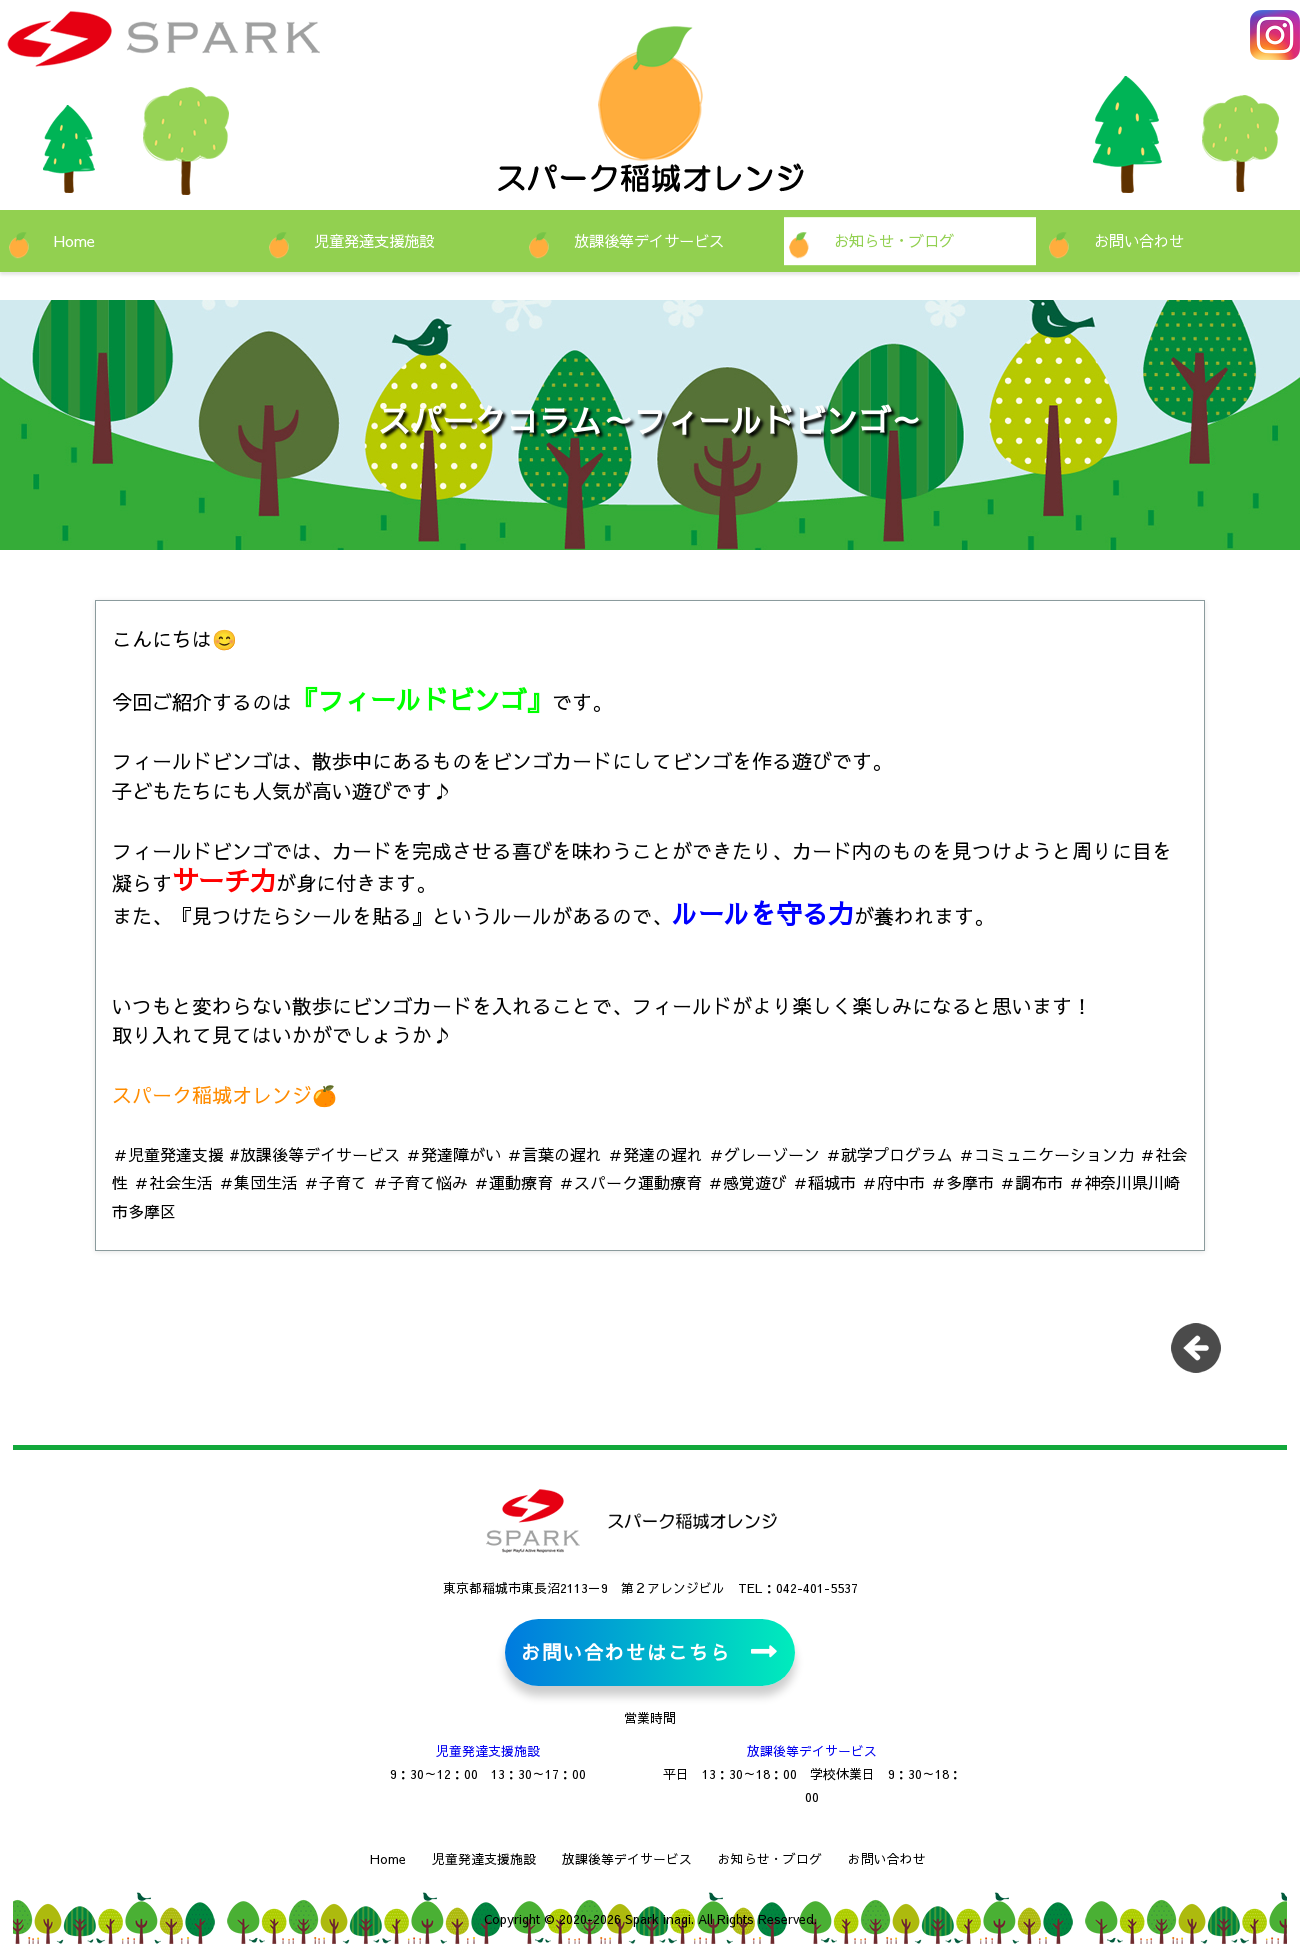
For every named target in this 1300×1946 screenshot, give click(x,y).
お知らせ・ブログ (894, 240)
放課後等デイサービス (649, 240)
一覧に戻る (1203, 1355)
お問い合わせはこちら (625, 1652)
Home (74, 240)
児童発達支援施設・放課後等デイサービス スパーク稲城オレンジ (225, 50)
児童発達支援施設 (374, 240)
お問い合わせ (1139, 240)
